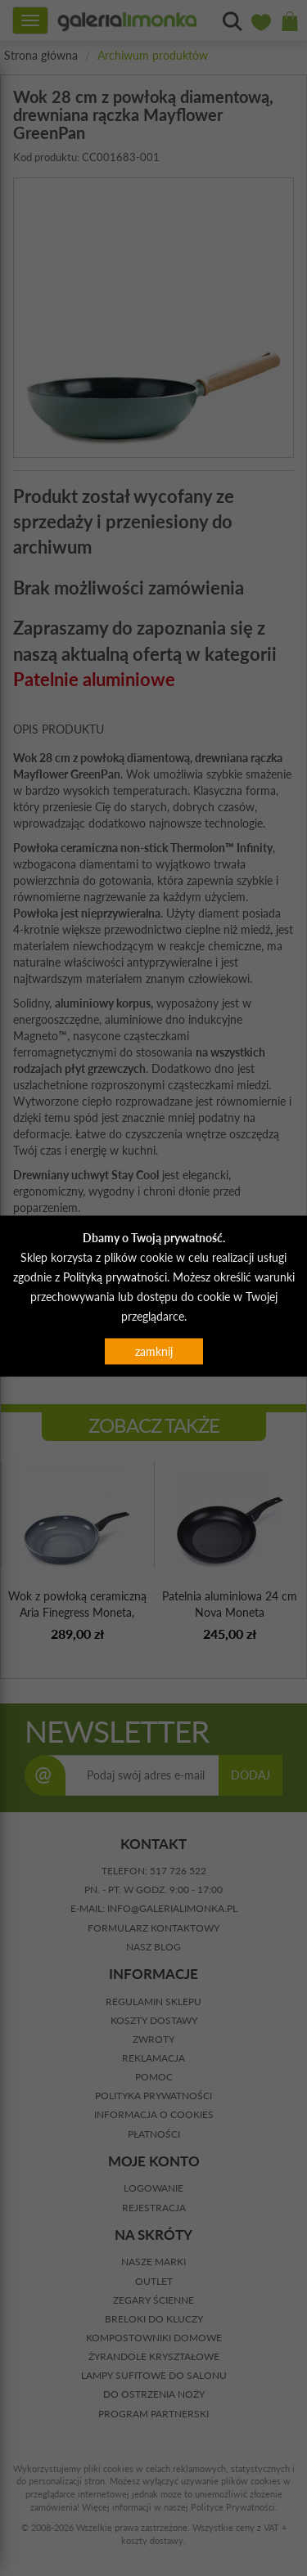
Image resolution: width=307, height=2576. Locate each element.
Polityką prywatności (115, 1277)
